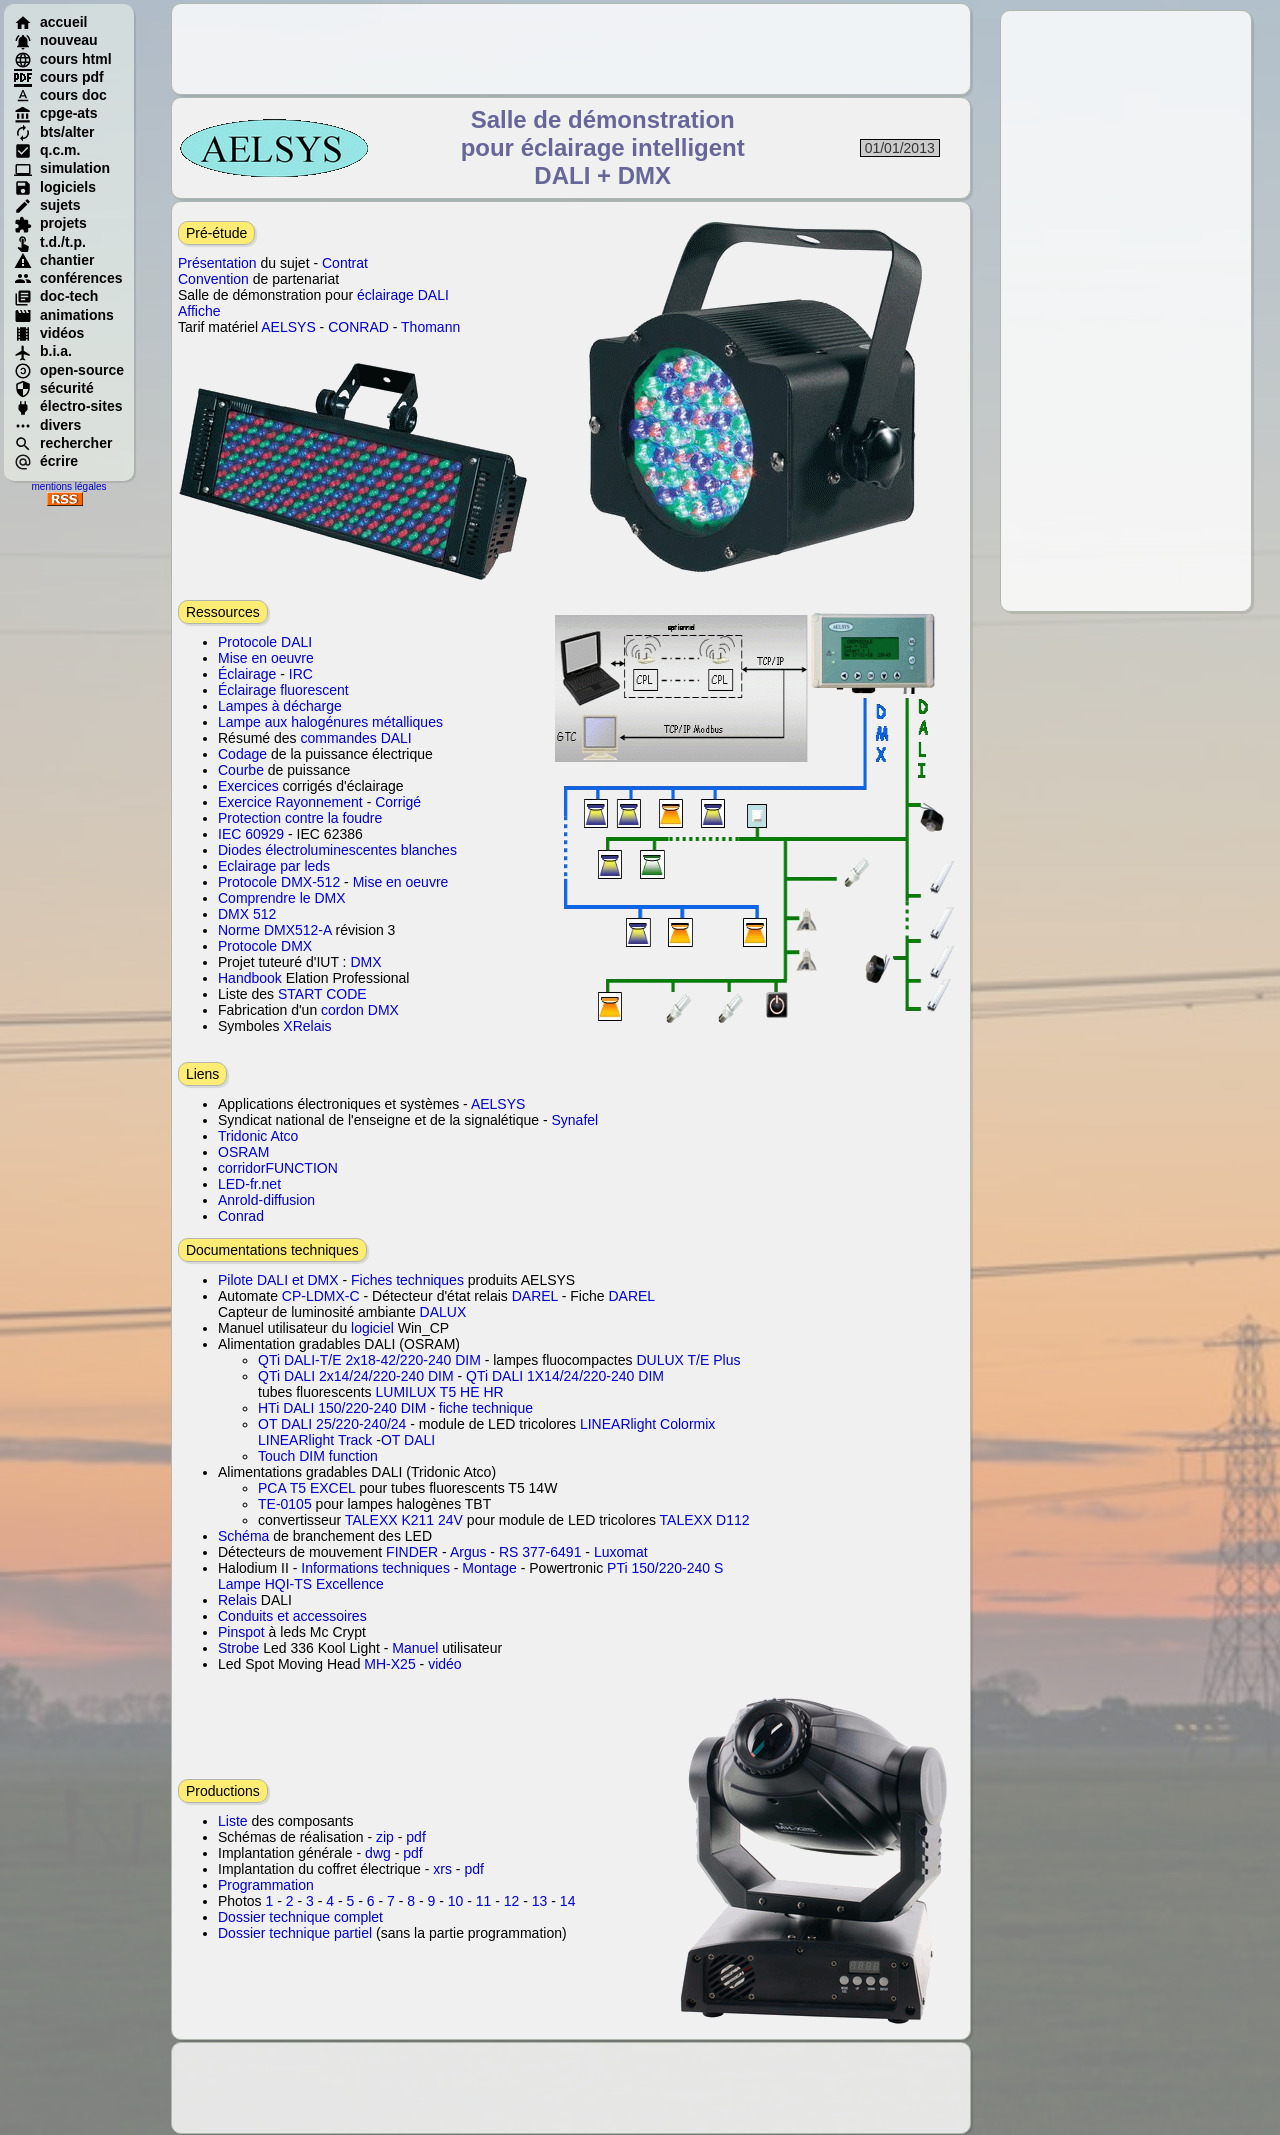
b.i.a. (43, 351)
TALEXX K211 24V (404, 1520)
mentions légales (68, 486)
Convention (213, 279)
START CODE (322, 994)
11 (484, 1901)
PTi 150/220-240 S (665, 1568)
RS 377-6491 (540, 1552)
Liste (233, 1821)
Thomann (430, 327)
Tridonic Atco (258, 1136)
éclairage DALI (403, 295)
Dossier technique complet (300, 1917)
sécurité (54, 388)
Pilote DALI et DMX (280, 1280)
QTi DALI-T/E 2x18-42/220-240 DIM (369, 1360)
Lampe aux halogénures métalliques (330, 722)
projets (50, 223)
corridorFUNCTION (278, 1168)
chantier (54, 260)
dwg (378, 1853)
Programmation (266, 1885)
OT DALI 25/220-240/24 (332, 1424)
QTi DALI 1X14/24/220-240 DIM (565, 1376)
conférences (68, 278)
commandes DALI (355, 738)
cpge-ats (56, 113)
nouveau (56, 40)
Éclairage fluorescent (283, 690)
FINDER (412, 1552)
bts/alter (54, 132)
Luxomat (621, 1552)
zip (385, 1837)
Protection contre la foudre (300, 818)
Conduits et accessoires (292, 1616)
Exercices (248, 786)
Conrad (241, 1216)
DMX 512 (247, 914)
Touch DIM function (318, 1456)
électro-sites (68, 406)
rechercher (63, 443)
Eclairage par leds (274, 866)
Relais (237, 1600)
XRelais (307, 1026)
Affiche (199, 311)
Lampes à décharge (280, 706)
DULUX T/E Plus (688, 1360)
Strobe (238, 1648)
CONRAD (358, 327)
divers (47, 425)
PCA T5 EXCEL (306, 1488)
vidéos (49, 333)
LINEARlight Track (315, 1440)
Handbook (250, 978)
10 (456, 1901)
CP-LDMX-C (321, 1296)
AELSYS (288, 327)
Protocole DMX (265, 946)
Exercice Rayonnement (290, 802)
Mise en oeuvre (266, 658)
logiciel (372, 1328)
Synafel (574, 1120)
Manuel (415, 1648)
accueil (50, 22)
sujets (47, 205)
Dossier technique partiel (295, 1933)
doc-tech (56, 296)
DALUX (443, 1312)
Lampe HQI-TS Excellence (301, 1584)
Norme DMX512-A (275, 930)
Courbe (241, 770)
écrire (46, 461)
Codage (242, 754)
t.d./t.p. (50, 242)
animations (64, 315)
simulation (62, 168)
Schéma (243, 1536)
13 (540, 1901)
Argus (468, 1552)
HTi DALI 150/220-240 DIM (342, 1408)
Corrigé (398, 802)
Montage (489, 1568)
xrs (442, 1869)
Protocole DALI (265, 642)
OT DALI (408, 1440)
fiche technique (486, 1408)
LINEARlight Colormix (647, 1424)
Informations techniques (375, 1568)
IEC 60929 (251, 834)
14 (568, 1901)
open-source (69, 370)
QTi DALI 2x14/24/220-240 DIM (356, 1376)
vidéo (444, 1664)
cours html (63, 59)
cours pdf (59, 77)
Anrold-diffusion (266, 1200)
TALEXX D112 (705, 1520)
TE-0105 (285, 1504)
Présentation (217, 263)
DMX (365, 962)
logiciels (55, 187)
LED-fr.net (249, 1184)
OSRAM (243, 1152)
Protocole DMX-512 (279, 882)
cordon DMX (360, 1010)
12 (512, 1901)
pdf (415, 1837)
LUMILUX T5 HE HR (440, 1392)
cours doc (60, 95)
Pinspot (241, 1632)
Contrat (345, 263)
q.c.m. (47, 150)
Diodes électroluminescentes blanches (337, 850)
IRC (301, 674)
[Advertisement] (1126, 311)
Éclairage (247, 674)
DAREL (535, 1296)
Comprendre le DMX (282, 898)
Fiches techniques (407, 1280)
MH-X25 (389, 1664)
